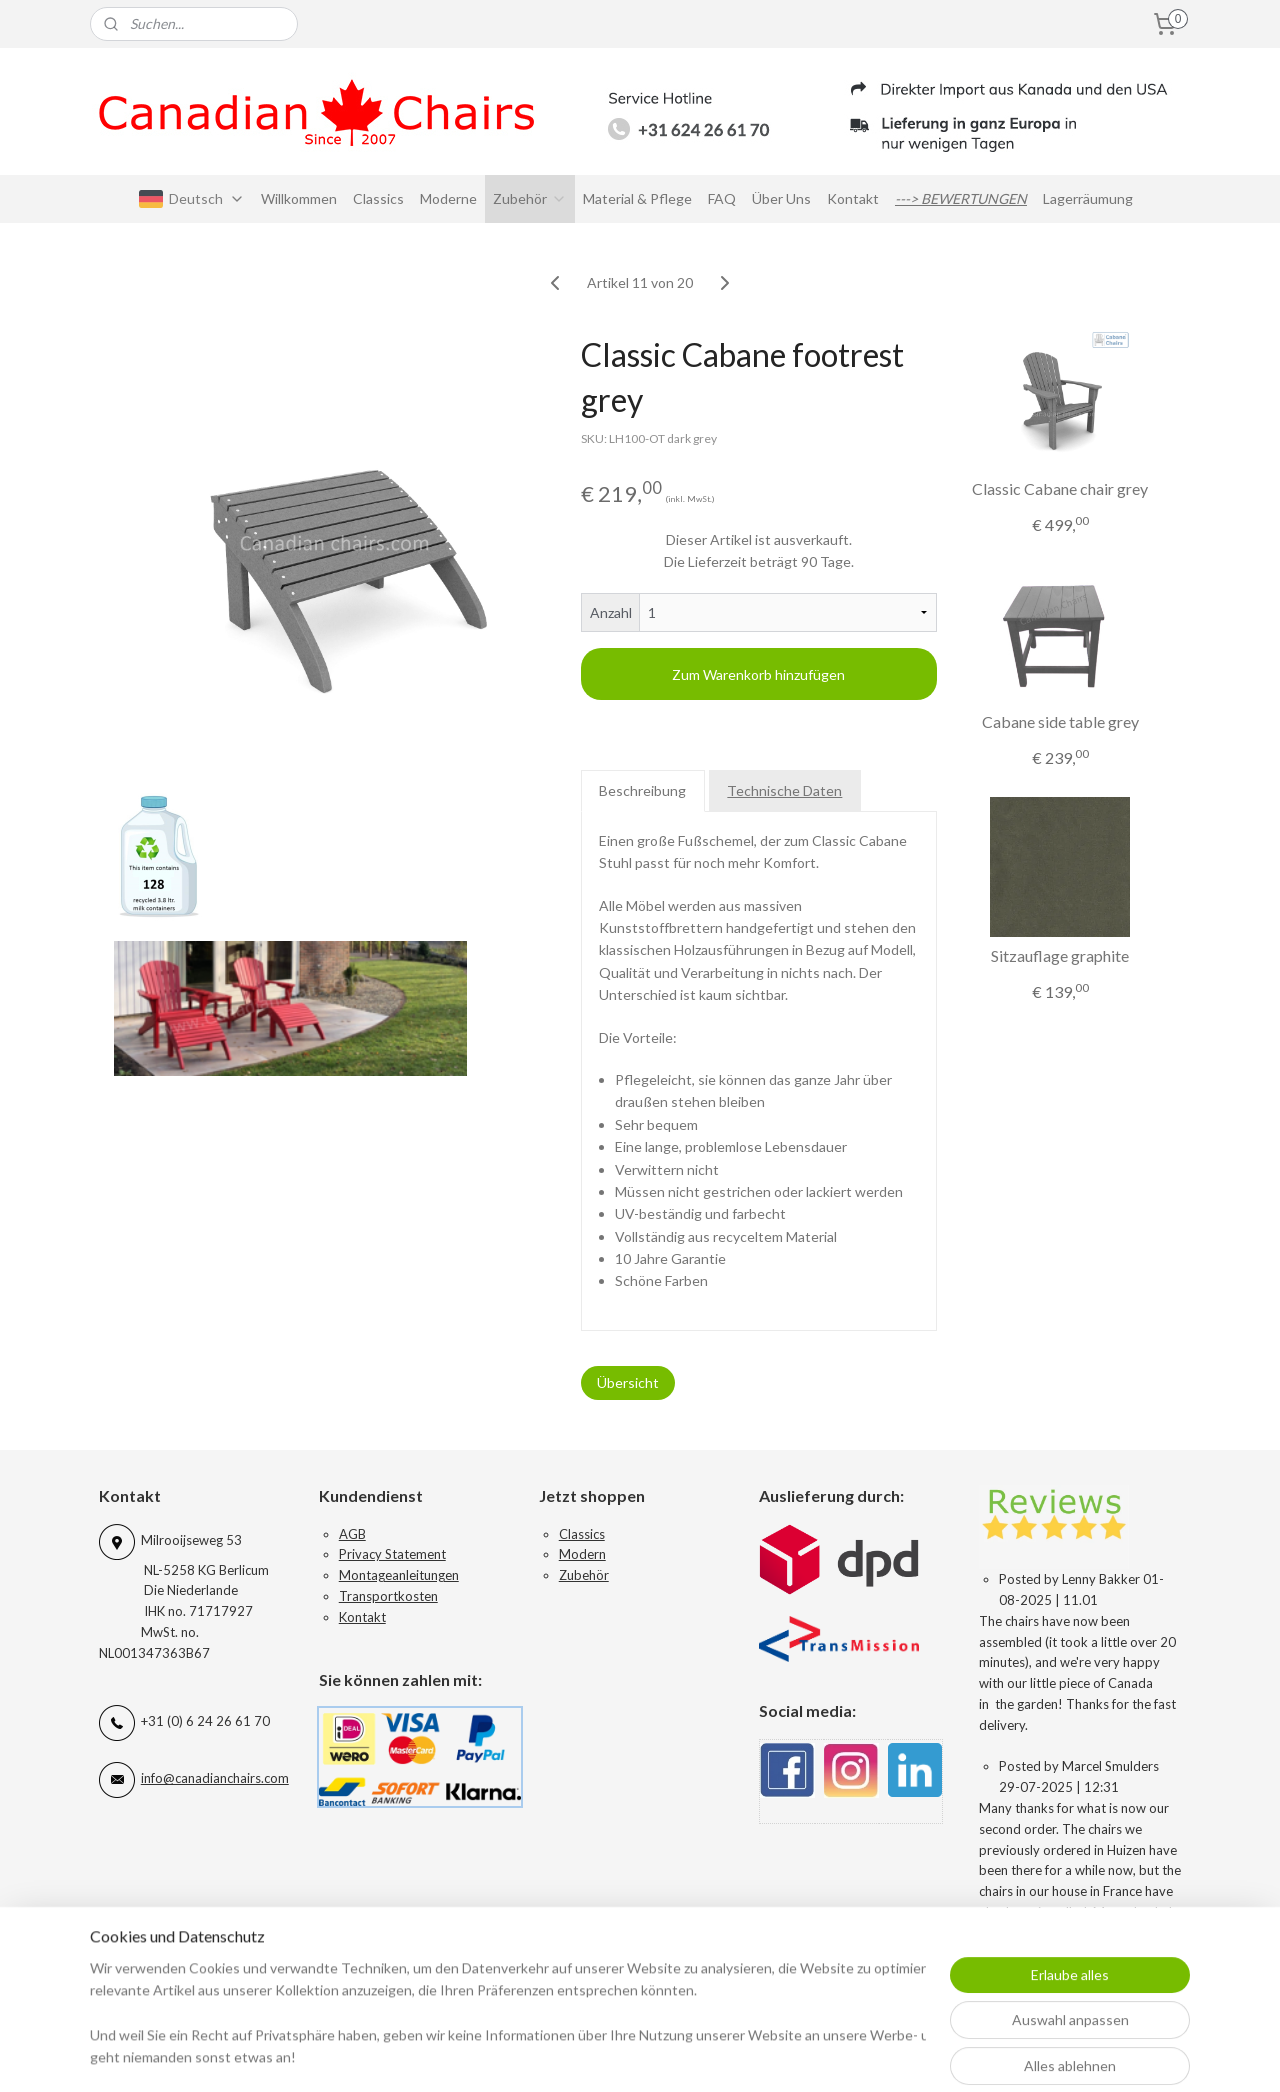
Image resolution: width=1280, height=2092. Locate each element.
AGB (352, 1534)
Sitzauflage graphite (1060, 955)
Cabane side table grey (1060, 721)
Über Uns (781, 198)
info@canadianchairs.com (215, 1778)
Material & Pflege (637, 198)
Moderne (448, 198)
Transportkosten (388, 1596)
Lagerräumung (1088, 198)
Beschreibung (643, 790)
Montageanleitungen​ (399, 1575)
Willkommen (299, 198)
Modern (582, 1554)
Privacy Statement (392, 1554)
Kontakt (853, 198)
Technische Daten (785, 790)
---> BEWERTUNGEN (961, 198)
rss (763, 2055)
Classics (378, 198)
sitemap (727, 2055)
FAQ (722, 198)
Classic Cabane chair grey (1060, 488)
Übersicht (628, 1382)
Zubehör (530, 198)
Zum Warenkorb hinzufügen (759, 674)
